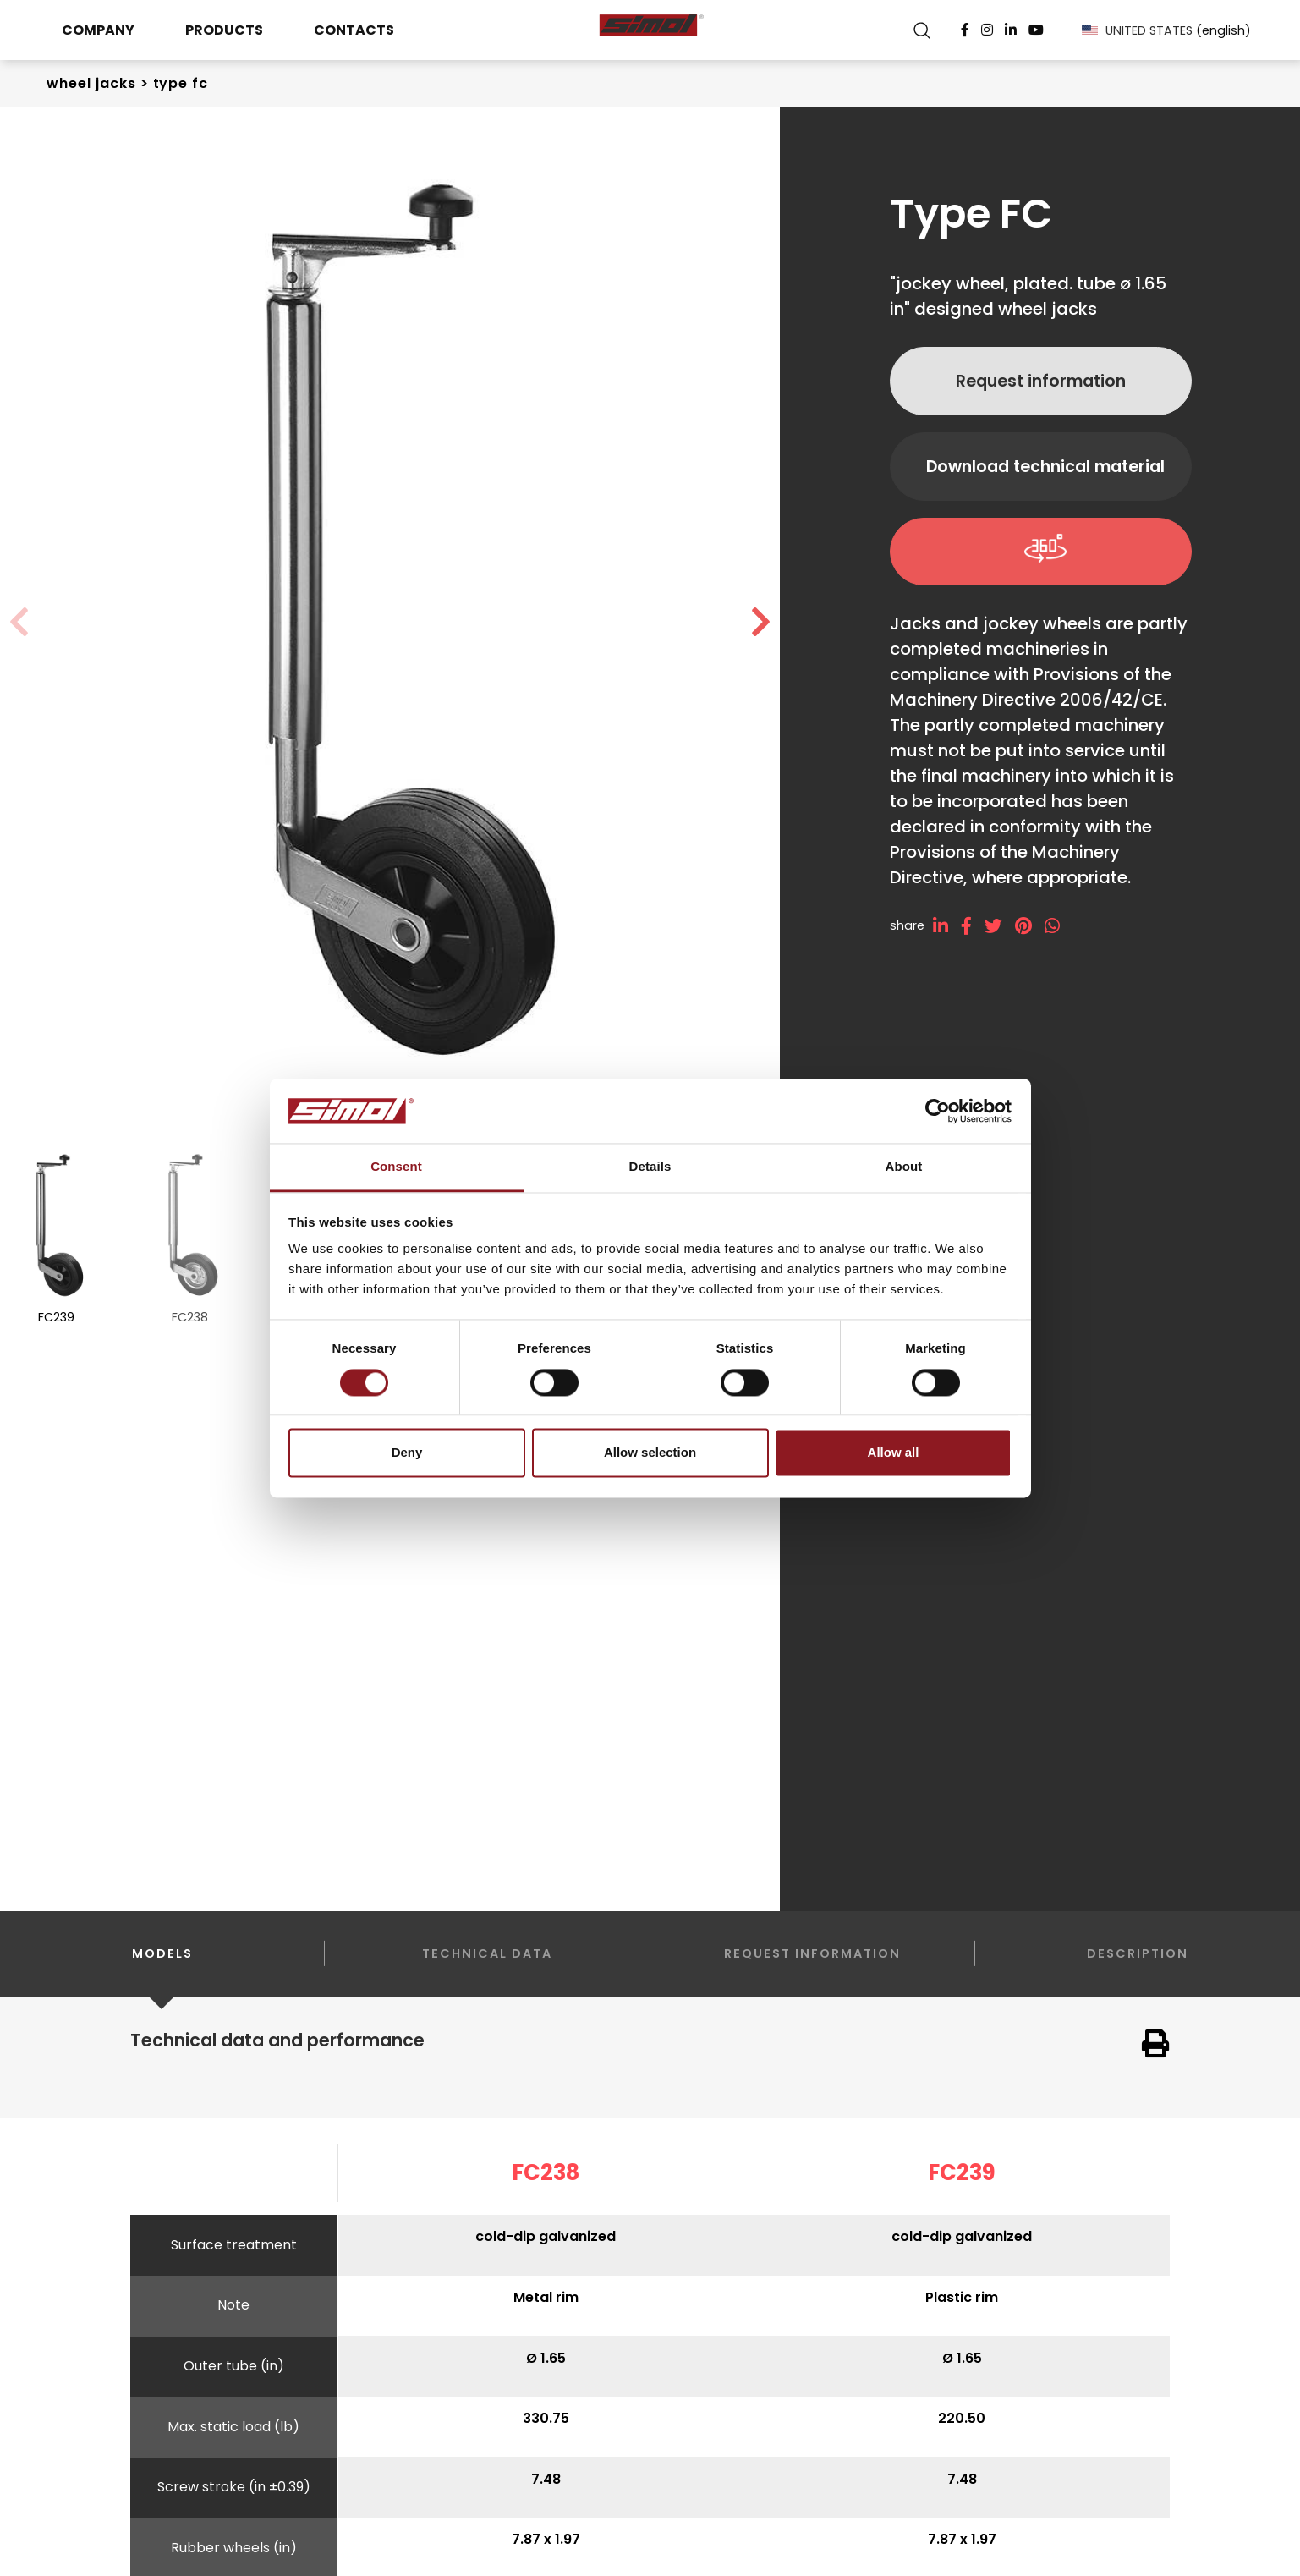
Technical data (487, 1953)
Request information (1041, 381)
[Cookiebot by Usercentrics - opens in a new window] (938, 1110)
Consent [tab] (396, 1167)
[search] (922, 30)
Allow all (893, 1453)
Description (1137, 1953)
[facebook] (973, 926)
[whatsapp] (1058, 926)
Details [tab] (650, 1167)
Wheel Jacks (91, 83)
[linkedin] (947, 926)
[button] (760, 622)
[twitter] (1000, 926)
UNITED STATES (1166, 30)
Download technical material (1045, 466)
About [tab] (904, 1167)
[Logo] (650, 30)
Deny (407, 1453)
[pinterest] (1030, 926)
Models (162, 1971)
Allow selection (650, 1453)
